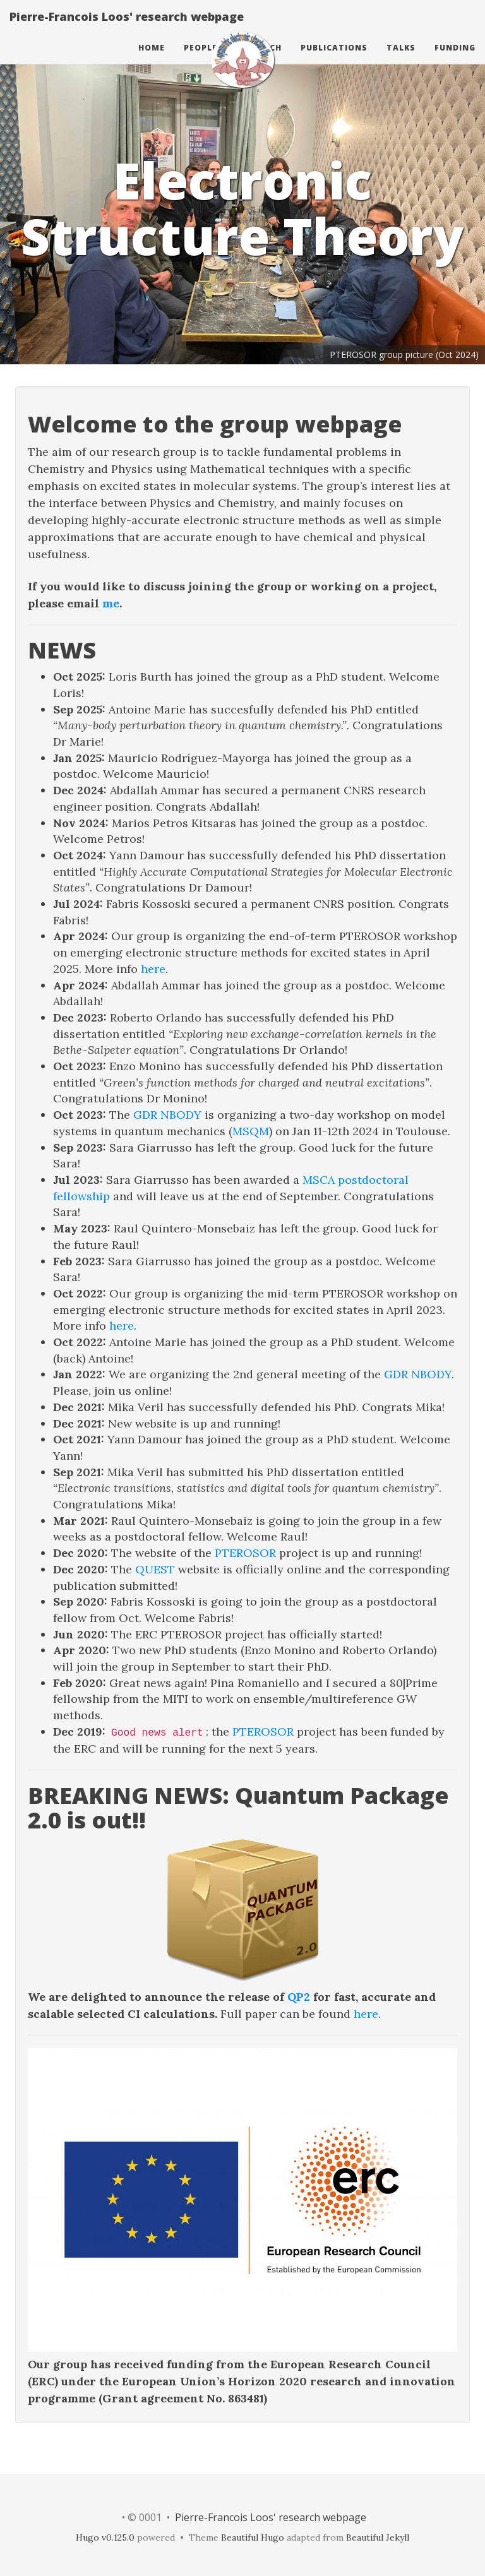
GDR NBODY (167, 1114)
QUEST (155, 1569)
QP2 (298, 1996)
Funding (455, 59)
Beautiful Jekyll (377, 2537)
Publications (334, 59)
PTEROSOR (245, 1553)
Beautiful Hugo (252, 2537)
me (110, 603)
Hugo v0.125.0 (105, 2537)
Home (151, 59)
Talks (401, 59)
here (153, 969)
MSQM (250, 1131)
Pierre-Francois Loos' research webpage (126, 28)
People (200, 59)
